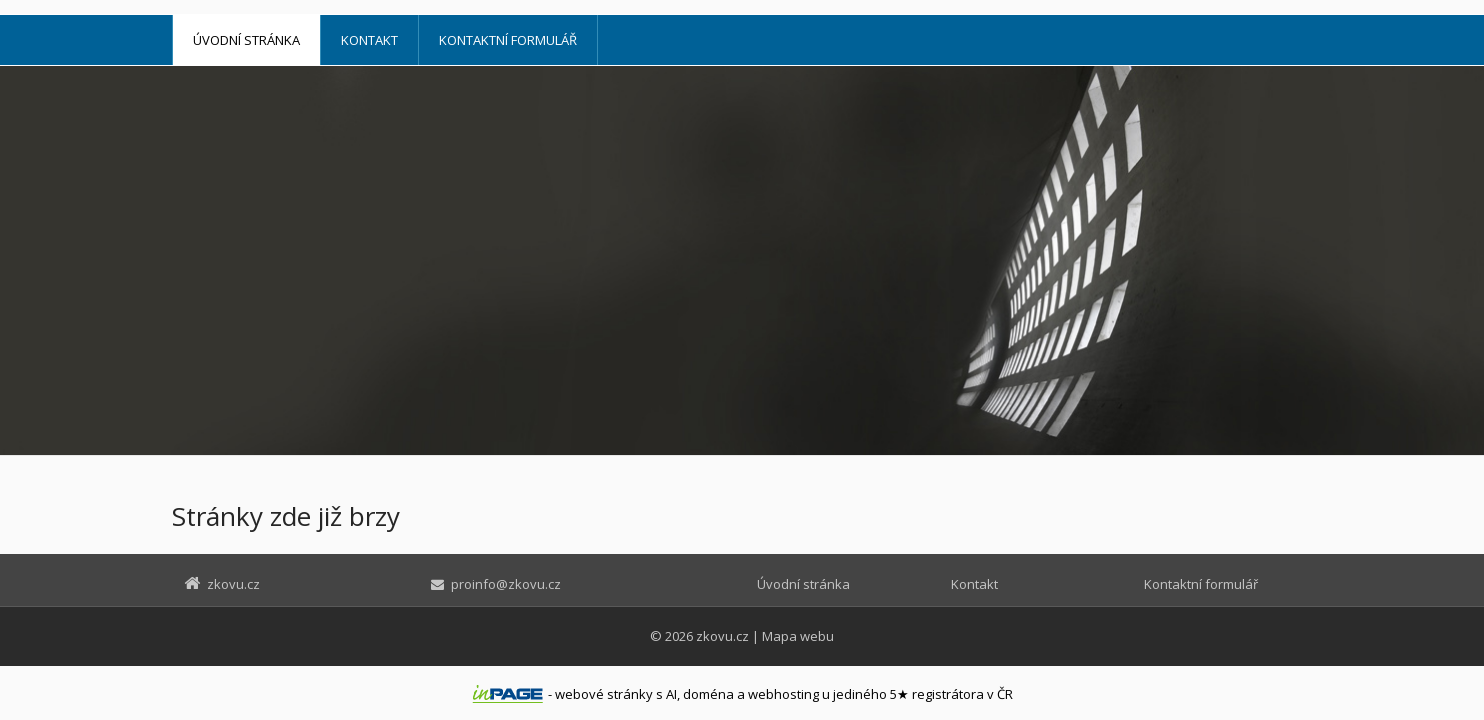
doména (708, 694)
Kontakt (369, 40)
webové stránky (604, 694)
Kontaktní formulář (508, 40)
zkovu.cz (722, 636)
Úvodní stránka (246, 40)
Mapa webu (798, 636)
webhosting (783, 694)
